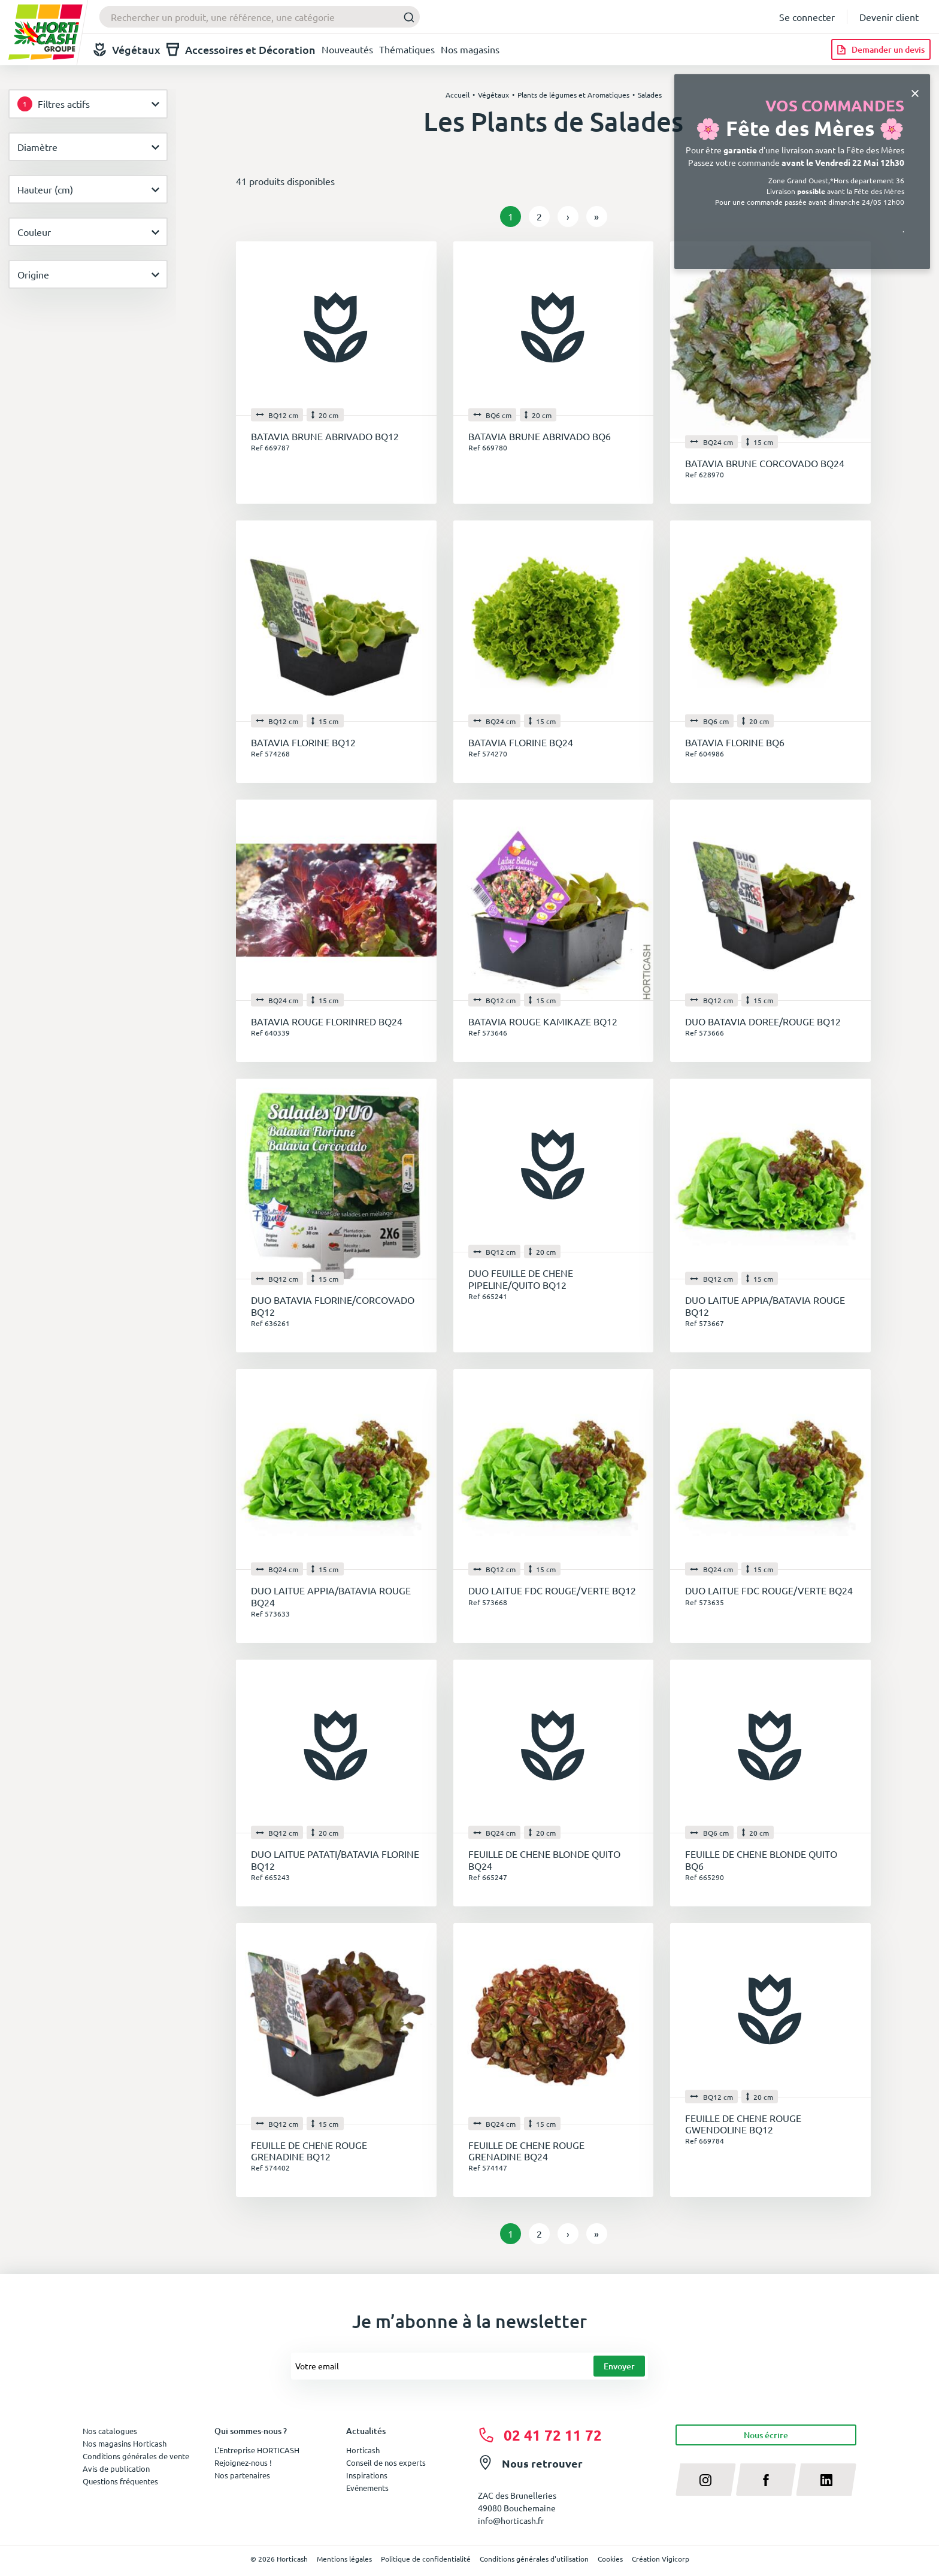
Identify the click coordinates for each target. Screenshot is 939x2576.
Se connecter (807, 17)
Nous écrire (766, 2435)
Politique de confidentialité (426, 2558)
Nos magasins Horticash (124, 2443)
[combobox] (259, 17)
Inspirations (366, 2475)
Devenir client (889, 17)
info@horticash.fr (511, 2520)
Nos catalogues (110, 2431)
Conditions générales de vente (136, 2456)
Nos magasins (470, 49)
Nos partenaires (242, 2475)
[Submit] (406, 17)
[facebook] (766, 2479)
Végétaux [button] (126, 49)
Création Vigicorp (660, 2558)
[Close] (915, 92)
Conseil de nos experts (386, 2462)
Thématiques (407, 49)
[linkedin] (826, 2479)
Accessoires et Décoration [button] (241, 49)
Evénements (367, 2488)
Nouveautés (347, 49)
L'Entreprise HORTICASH (256, 2450)
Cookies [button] (610, 2558)
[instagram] (706, 2479)
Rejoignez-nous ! (243, 2462)
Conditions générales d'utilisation (534, 2558)
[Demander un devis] (881, 49)
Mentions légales (344, 2558)
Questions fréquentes (120, 2481)
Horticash (363, 2450)
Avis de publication (116, 2468)
